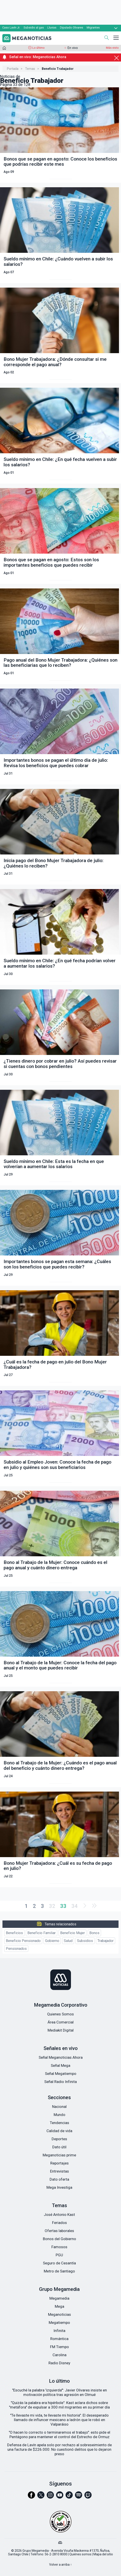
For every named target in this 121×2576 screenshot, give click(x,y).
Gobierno (52, 1941)
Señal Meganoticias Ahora (61, 2057)
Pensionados (16, 1948)
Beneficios (14, 1933)
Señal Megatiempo (60, 2073)
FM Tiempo (59, 2347)
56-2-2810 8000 (56, 2554)
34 (74, 1906)
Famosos (59, 2247)
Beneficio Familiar (41, 1933)
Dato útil (59, 2147)
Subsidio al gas (34, 27)
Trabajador (105, 1941)
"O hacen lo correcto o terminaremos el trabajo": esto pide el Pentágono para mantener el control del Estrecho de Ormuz (59, 2434)
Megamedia (59, 2298)
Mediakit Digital (61, 2030)
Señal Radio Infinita (60, 2081)
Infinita (59, 2330)
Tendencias (59, 2122)
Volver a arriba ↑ (60, 2564)
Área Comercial (61, 2022)
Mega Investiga (59, 2187)
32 (52, 1906)
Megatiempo (59, 2322)
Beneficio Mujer (72, 1933)
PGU (59, 2255)
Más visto (112, 47)
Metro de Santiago (59, 2271)
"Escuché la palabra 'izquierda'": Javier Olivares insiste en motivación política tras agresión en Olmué (59, 2392)
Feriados (59, 2222)
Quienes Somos (60, 2014)
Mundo (59, 2114)
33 (63, 1906)
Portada (12, 68)
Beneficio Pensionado (23, 1941)
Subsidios (85, 1941)
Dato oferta (59, 2179)
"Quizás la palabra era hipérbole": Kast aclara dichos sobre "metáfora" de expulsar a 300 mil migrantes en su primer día (59, 2404)
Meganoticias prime (59, 2155)
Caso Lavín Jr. (11, 27)
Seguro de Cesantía (59, 2263)
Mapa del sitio (103, 2554)
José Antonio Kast (59, 2214)
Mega (59, 2306)
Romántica (59, 2338)
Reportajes (59, 2163)
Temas (30, 68)
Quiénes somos (80, 2554)
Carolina (59, 2355)
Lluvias (51, 27)
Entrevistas (59, 2171)
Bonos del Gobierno (59, 2239)
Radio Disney (59, 2363)
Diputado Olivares (71, 27)
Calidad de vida (59, 2131)
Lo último (38, 47)
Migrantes (93, 27)
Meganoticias (59, 2314)
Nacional (59, 2106)
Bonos (94, 1933)
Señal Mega (60, 2065)
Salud (68, 1941)
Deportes (59, 2139)
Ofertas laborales (59, 2230)
